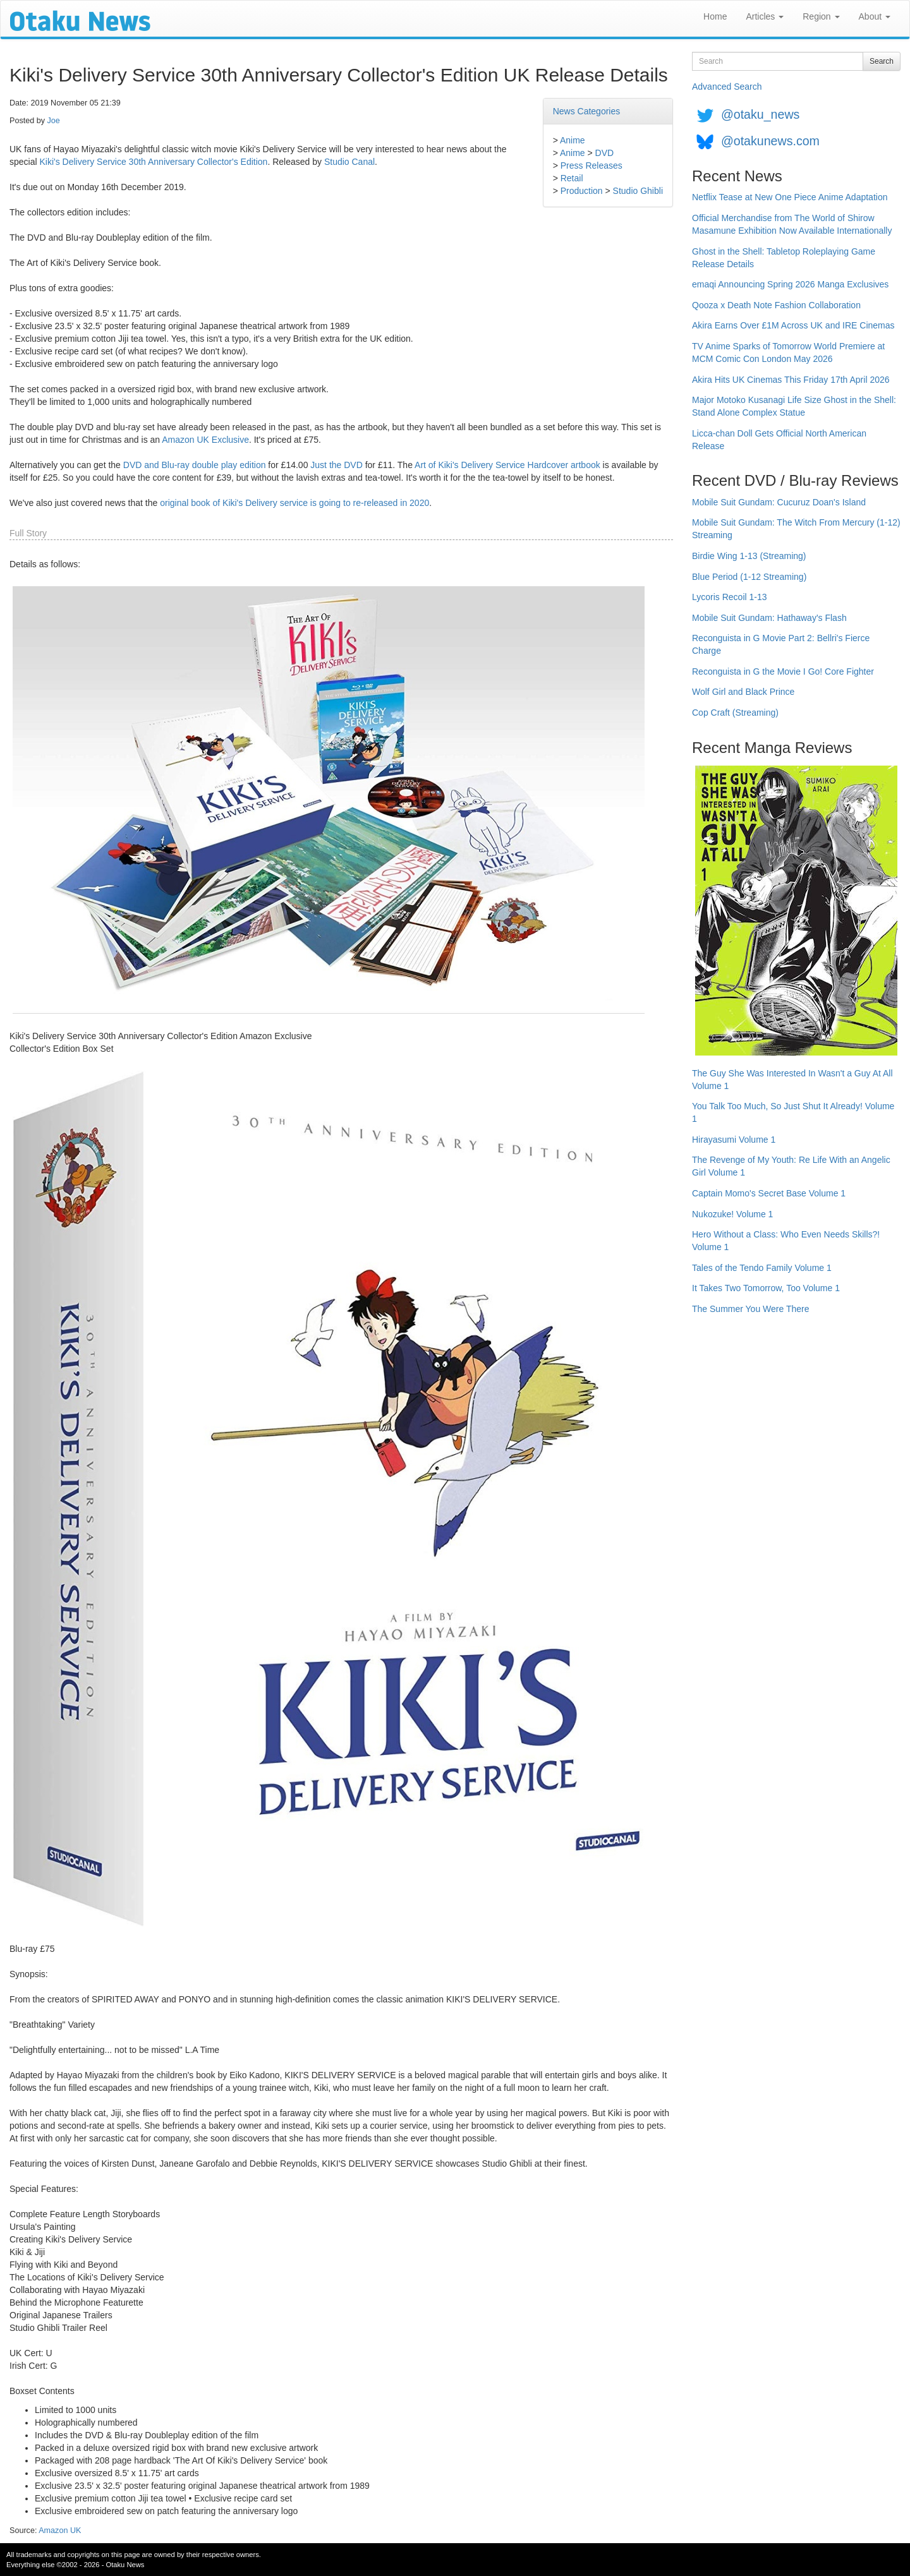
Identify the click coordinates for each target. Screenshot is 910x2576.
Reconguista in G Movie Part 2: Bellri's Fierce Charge (781, 644)
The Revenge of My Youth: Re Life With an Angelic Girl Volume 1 (791, 1166)
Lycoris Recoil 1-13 (729, 597)
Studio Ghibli (638, 191)
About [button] (874, 16)
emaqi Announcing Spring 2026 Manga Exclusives (790, 284)
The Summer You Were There (750, 1309)
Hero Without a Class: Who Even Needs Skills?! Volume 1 (786, 1240)
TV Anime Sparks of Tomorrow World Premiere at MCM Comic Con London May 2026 (788, 352)
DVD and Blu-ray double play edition (194, 465)
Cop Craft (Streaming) (735, 712)
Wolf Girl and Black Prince (743, 692)
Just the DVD (336, 465)
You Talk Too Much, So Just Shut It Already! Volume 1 (793, 1112)
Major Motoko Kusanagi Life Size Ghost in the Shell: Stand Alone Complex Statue (794, 406)
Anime (572, 140)
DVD (604, 153)
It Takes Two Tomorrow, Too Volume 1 (766, 1288)
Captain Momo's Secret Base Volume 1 (769, 1193)
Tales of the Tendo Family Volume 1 (762, 1268)
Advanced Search (727, 86)
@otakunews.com (770, 141)
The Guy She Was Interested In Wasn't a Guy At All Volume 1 (792, 1079)
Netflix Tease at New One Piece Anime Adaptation (789, 197)
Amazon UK (60, 2530)
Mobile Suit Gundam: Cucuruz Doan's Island (779, 502)
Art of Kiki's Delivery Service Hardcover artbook (507, 465)
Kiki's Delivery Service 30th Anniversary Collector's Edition (153, 162)
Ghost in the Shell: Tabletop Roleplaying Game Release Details (783, 257)
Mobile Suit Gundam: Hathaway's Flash (769, 618)
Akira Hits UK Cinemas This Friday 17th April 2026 (791, 380)
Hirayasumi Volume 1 (733, 1140)
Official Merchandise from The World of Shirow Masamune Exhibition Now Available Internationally (792, 224)
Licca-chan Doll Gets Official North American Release (779, 439)
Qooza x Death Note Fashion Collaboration (776, 305)
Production (582, 191)
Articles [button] (765, 16)
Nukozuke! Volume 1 (732, 1214)
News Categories (587, 111)
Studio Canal (349, 162)
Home (715, 16)
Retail (572, 178)
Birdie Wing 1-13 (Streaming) (749, 556)
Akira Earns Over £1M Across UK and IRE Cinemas (793, 325)
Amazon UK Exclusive (205, 440)
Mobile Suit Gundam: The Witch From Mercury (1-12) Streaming (796, 528)
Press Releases (591, 165)
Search (882, 61)
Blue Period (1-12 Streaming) (749, 577)
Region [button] (821, 16)
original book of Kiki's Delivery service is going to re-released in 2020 (294, 503)
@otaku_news (760, 114)
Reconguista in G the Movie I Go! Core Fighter (783, 671)
